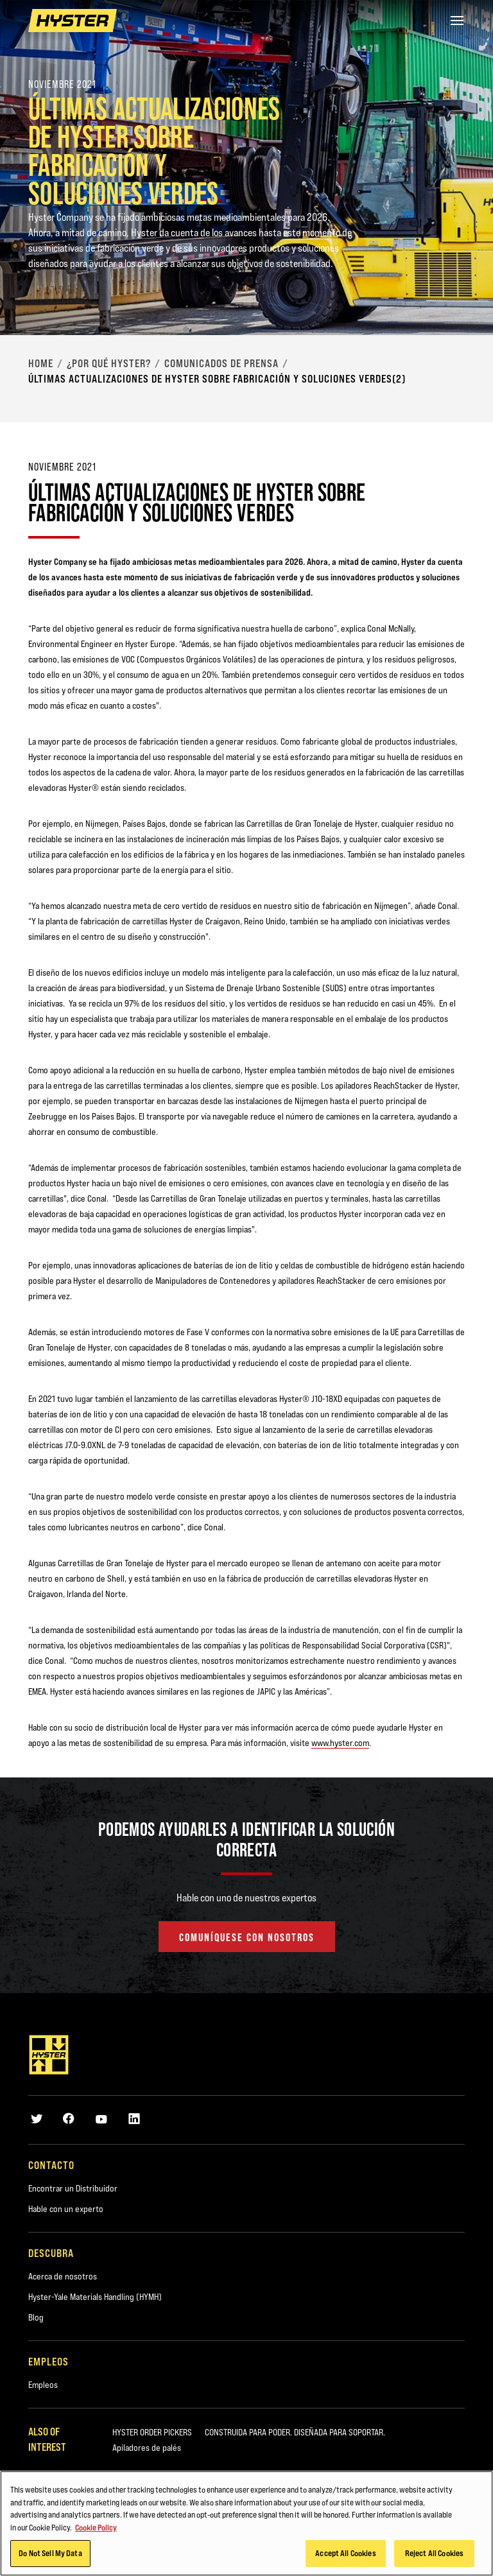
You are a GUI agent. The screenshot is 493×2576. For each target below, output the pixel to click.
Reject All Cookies (434, 2553)
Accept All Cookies (345, 2553)
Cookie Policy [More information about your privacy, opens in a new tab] (96, 2527)
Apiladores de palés (146, 2447)
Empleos (43, 2385)
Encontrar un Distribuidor (72, 2188)
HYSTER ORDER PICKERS (152, 2432)
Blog (36, 2317)
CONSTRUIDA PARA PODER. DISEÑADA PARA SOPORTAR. (295, 2432)
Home (40, 363)
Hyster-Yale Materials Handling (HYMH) (95, 2297)
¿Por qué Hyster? (109, 363)
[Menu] (457, 20)
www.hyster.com (340, 1743)
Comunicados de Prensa (221, 363)
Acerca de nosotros (62, 2276)
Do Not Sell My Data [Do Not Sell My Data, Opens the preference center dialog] (50, 2553)
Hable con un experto (65, 2209)
